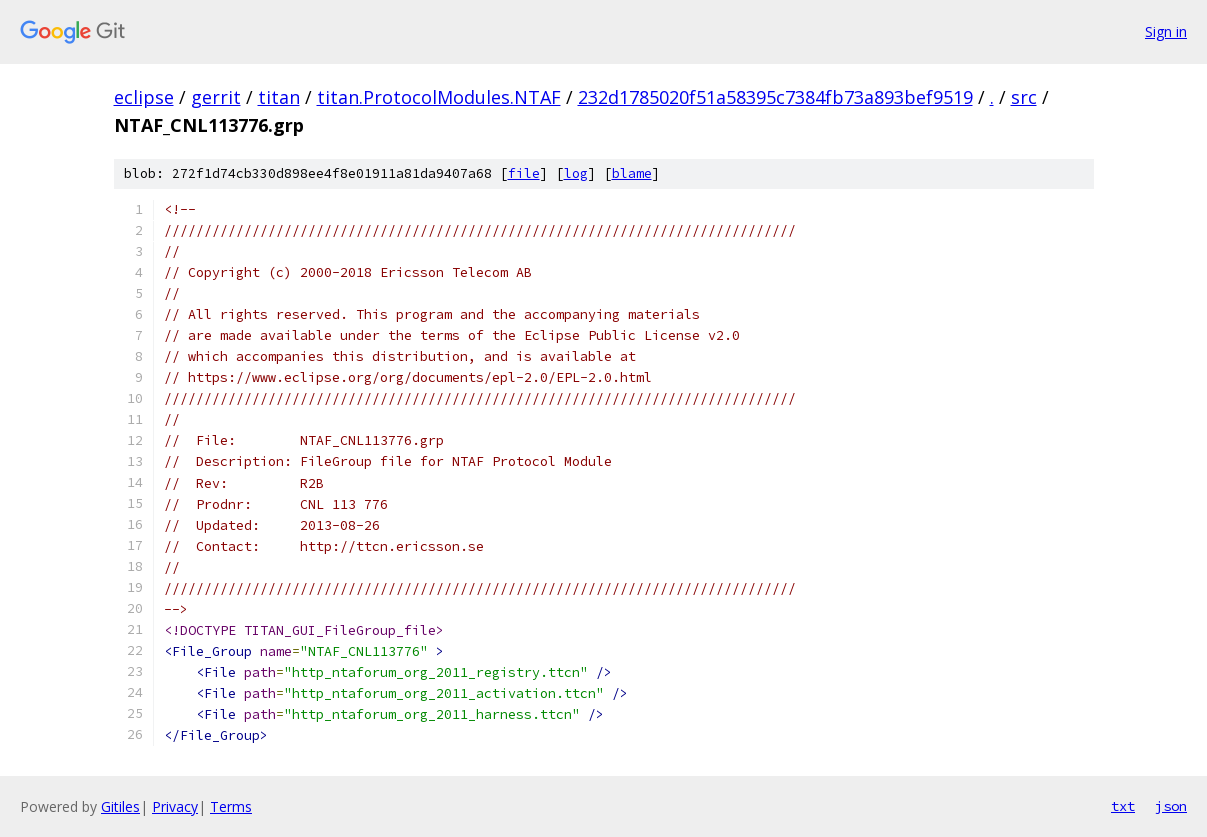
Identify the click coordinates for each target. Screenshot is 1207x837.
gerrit (216, 97)
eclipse (144, 97)
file (524, 173)
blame (632, 173)
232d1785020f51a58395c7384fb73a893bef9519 (775, 97)
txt (1123, 806)
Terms (231, 806)
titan (279, 97)
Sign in (1166, 31)
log (576, 173)
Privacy (175, 806)
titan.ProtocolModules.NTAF (439, 97)
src (1024, 97)
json (1171, 806)
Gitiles (120, 806)
